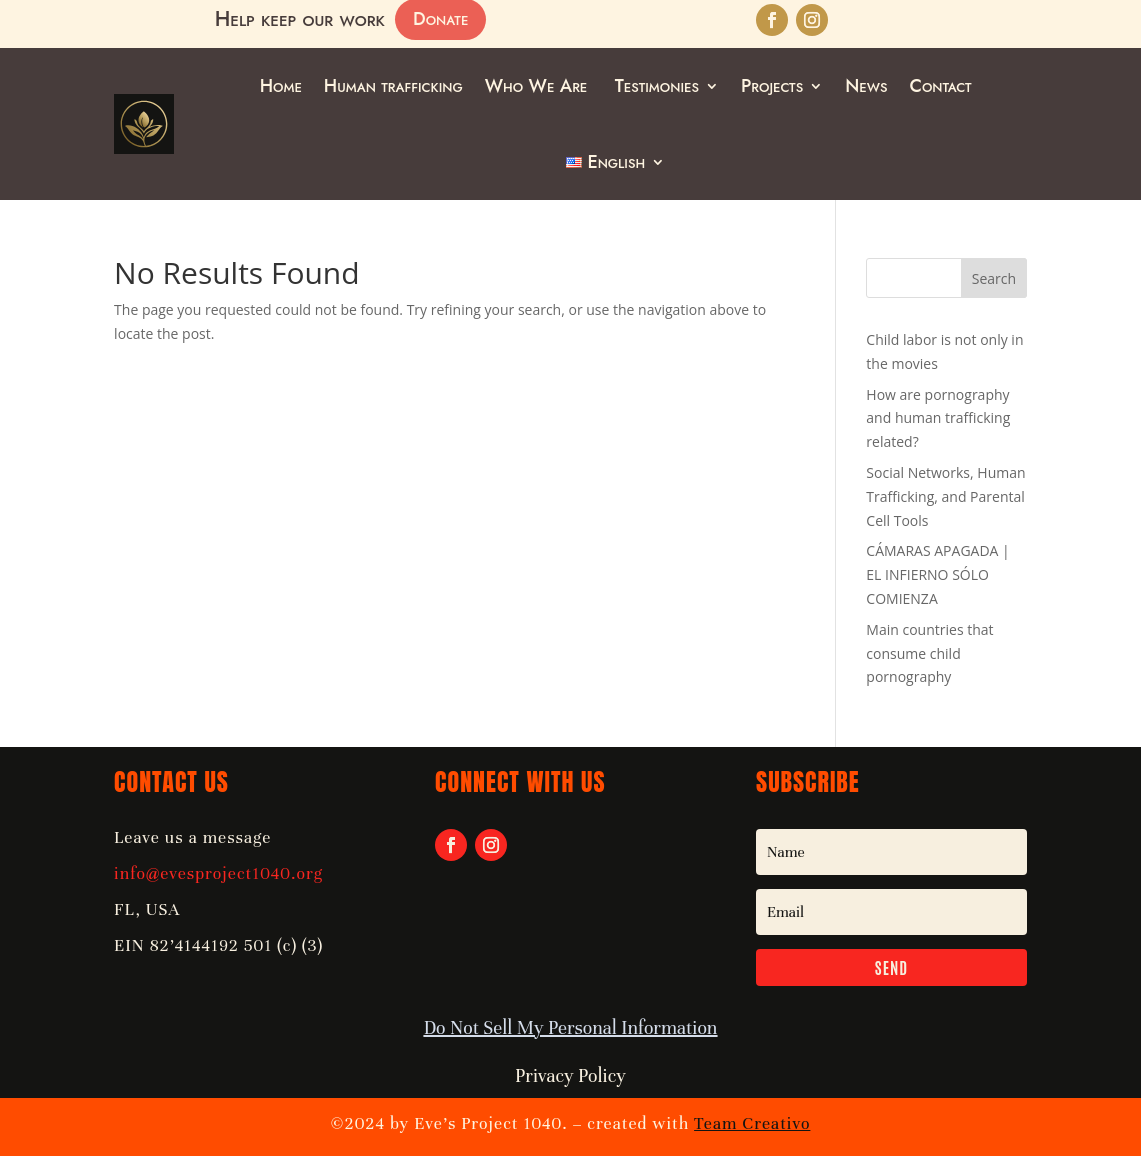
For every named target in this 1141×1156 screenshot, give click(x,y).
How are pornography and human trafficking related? (938, 418)
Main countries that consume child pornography (929, 653)
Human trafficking (393, 86)
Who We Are (539, 86)
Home (281, 86)
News (866, 86)
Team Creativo (752, 1123)
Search (994, 278)
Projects (772, 86)
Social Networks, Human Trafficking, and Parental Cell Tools (945, 496)
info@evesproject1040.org (218, 873)
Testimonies (657, 86)
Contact (940, 86)
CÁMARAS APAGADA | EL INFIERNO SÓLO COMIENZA (937, 574)
